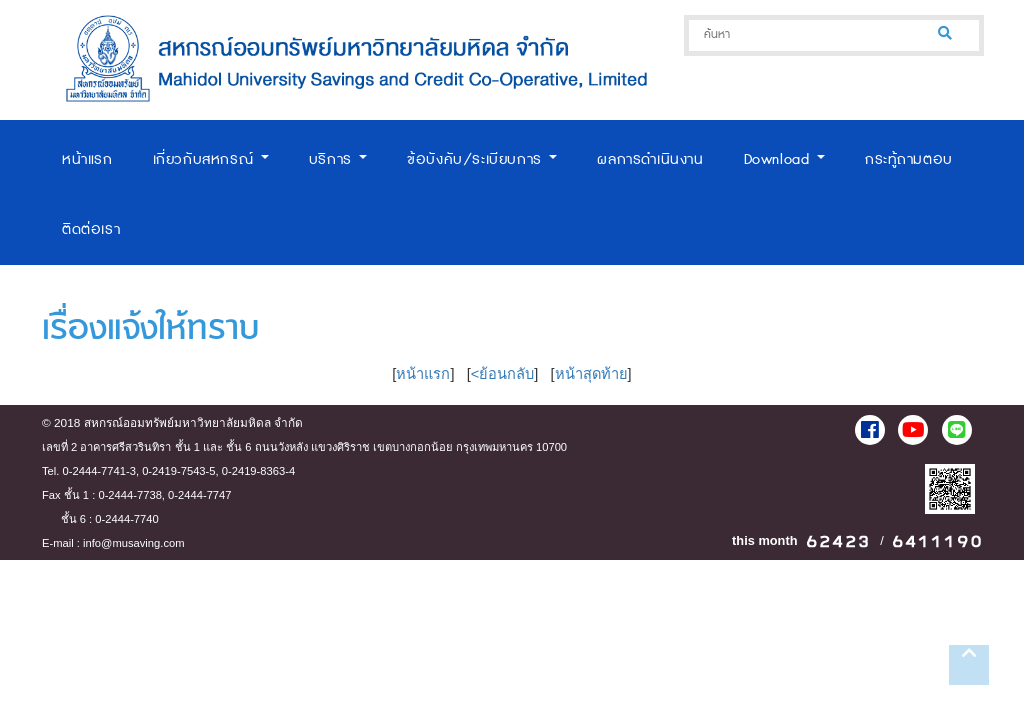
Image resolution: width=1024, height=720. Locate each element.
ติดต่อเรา (91, 229)
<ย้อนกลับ (503, 374)
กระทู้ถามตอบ (909, 159)
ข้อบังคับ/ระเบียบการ (482, 159)
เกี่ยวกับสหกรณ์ (211, 159)
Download (784, 159)
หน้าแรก (87, 159)
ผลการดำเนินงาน (650, 159)
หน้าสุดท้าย (591, 374)
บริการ (338, 159)
